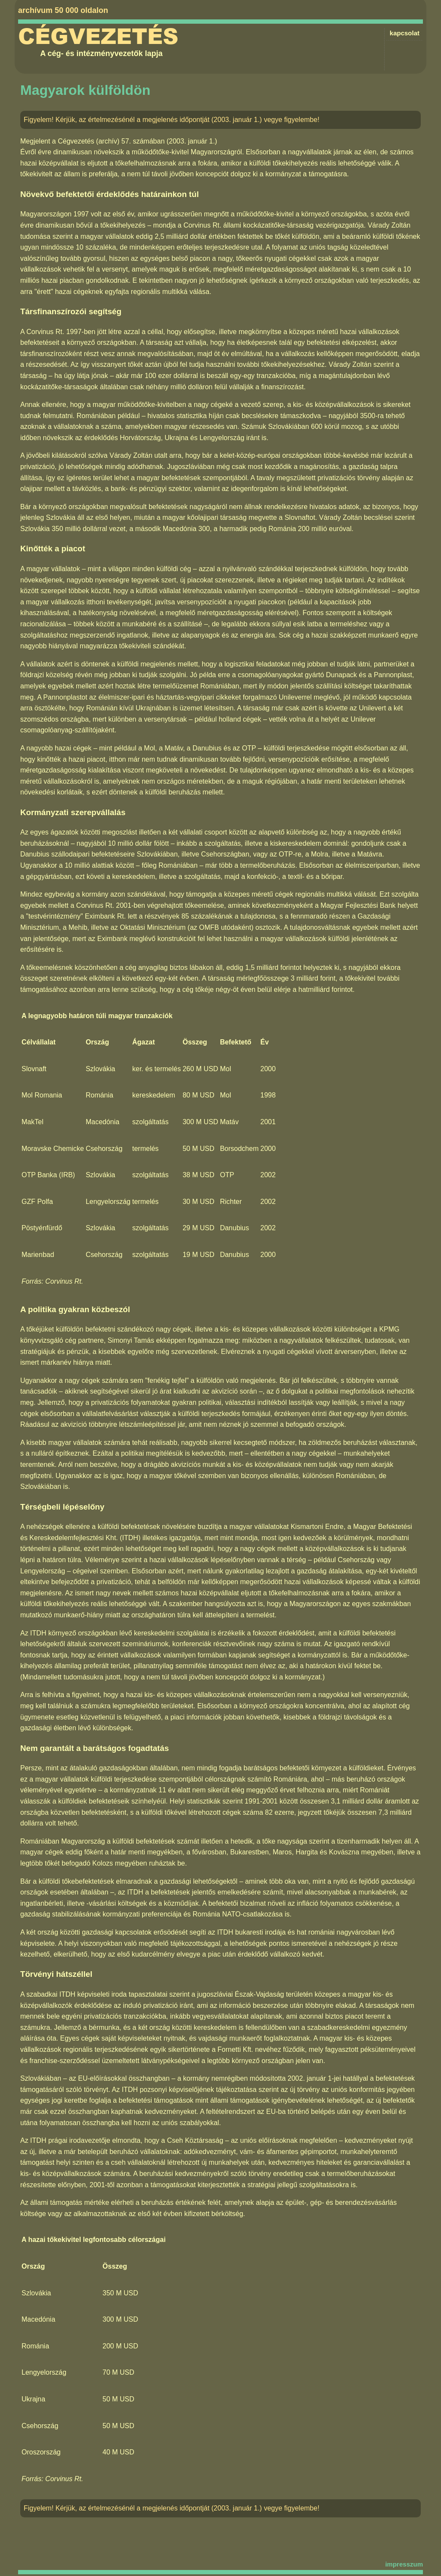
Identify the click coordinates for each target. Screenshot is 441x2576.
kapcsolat (404, 33)
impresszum (404, 2564)
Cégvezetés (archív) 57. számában (111, 141)
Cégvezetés (98, 37)
